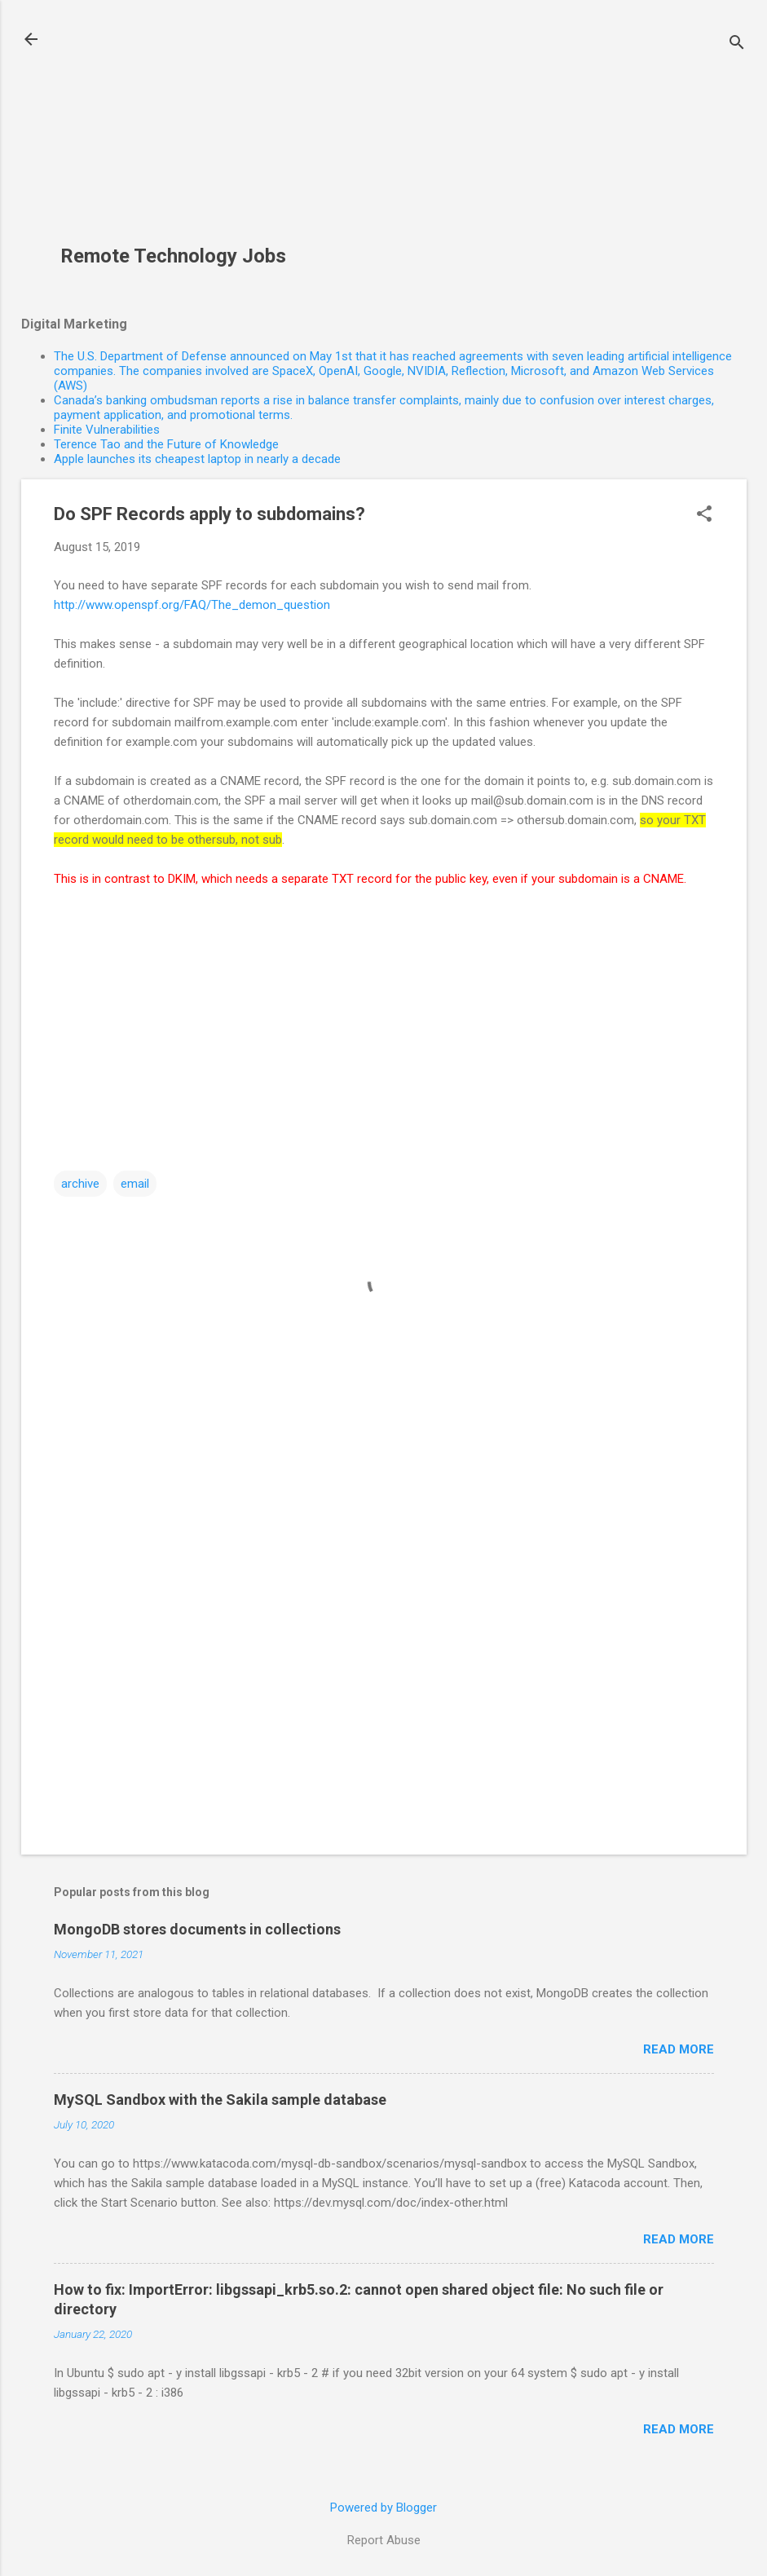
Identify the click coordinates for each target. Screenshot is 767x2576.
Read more (678, 2049)
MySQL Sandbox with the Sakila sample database (220, 2099)
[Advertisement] (179, 131)
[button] (704, 515)
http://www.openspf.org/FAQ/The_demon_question (192, 605)
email (135, 1183)
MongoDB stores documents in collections (197, 1929)
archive (80, 1183)
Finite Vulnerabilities (107, 429)
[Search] (737, 44)
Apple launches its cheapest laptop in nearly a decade (197, 459)
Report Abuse (384, 2540)
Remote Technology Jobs (173, 256)
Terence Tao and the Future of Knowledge (166, 444)
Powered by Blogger (383, 2507)
